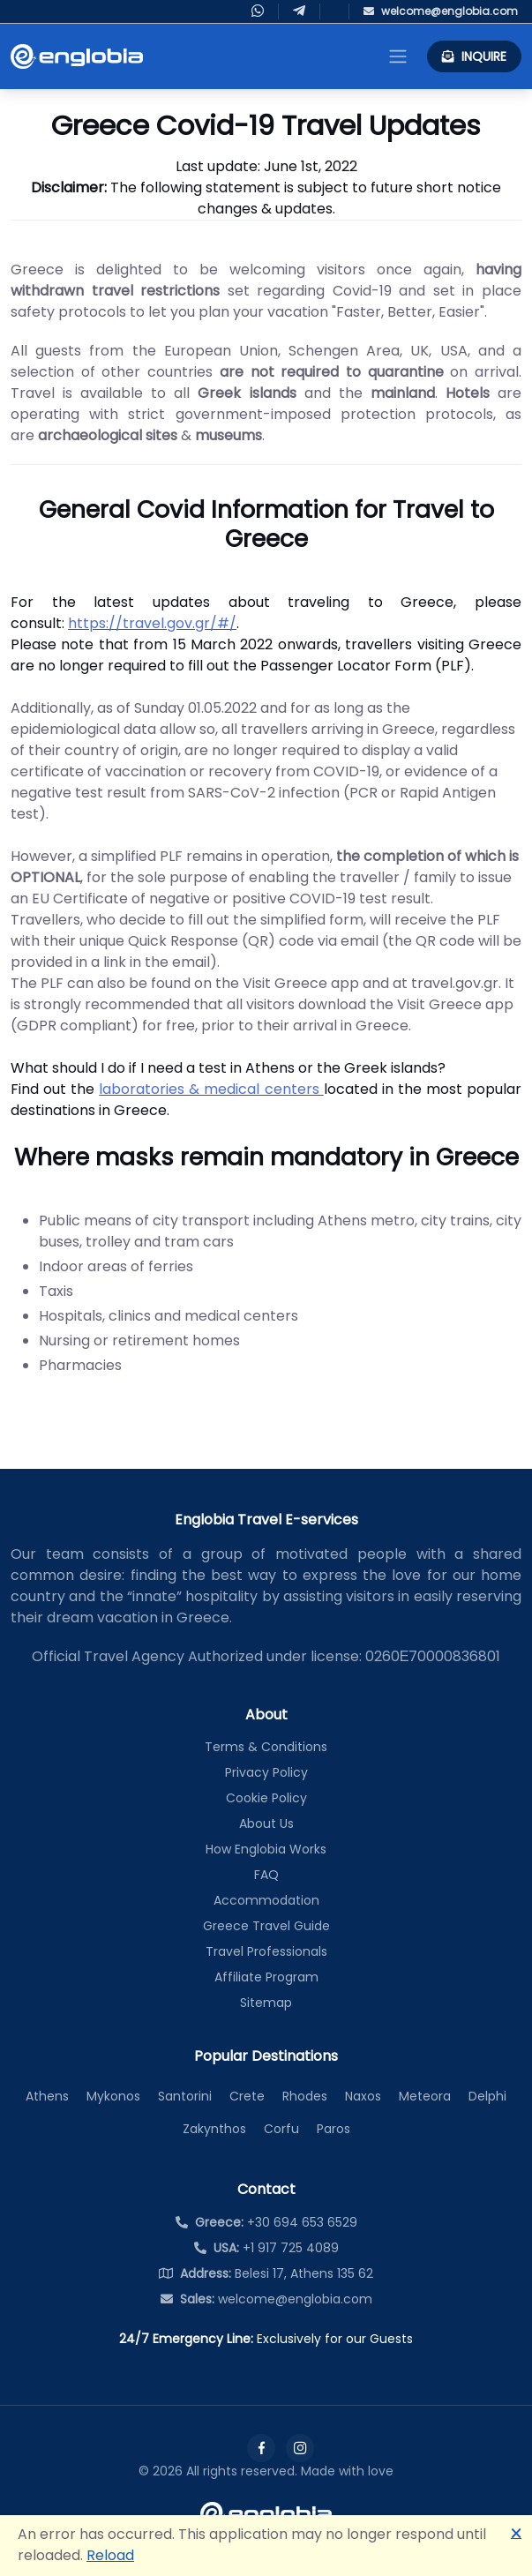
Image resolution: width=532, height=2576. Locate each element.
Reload (110, 2555)
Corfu (281, 2129)
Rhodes (304, 2096)
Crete (247, 2096)
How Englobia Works (266, 1849)
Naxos (363, 2096)
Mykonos (113, 2096)
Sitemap (266, 2002)
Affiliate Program (266, 1977)
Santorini (185, 2096)
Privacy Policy (266, 1772)
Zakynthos (214, 2129)
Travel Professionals (266, 1951)
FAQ (266, 1874)
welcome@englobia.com (266, 2299)
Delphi (487, 2096)
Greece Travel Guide (266, 1926)
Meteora (425, 2096)
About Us (266, 1823)
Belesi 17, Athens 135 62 (266, 2273)
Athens (47, 2096)
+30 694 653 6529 (266, 2222)
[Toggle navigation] (398, 56)
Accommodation (266, 1900)
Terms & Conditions (266, 1747)
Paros (333, 2129)
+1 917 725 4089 (266, 2248)
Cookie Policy (266, 1798)
